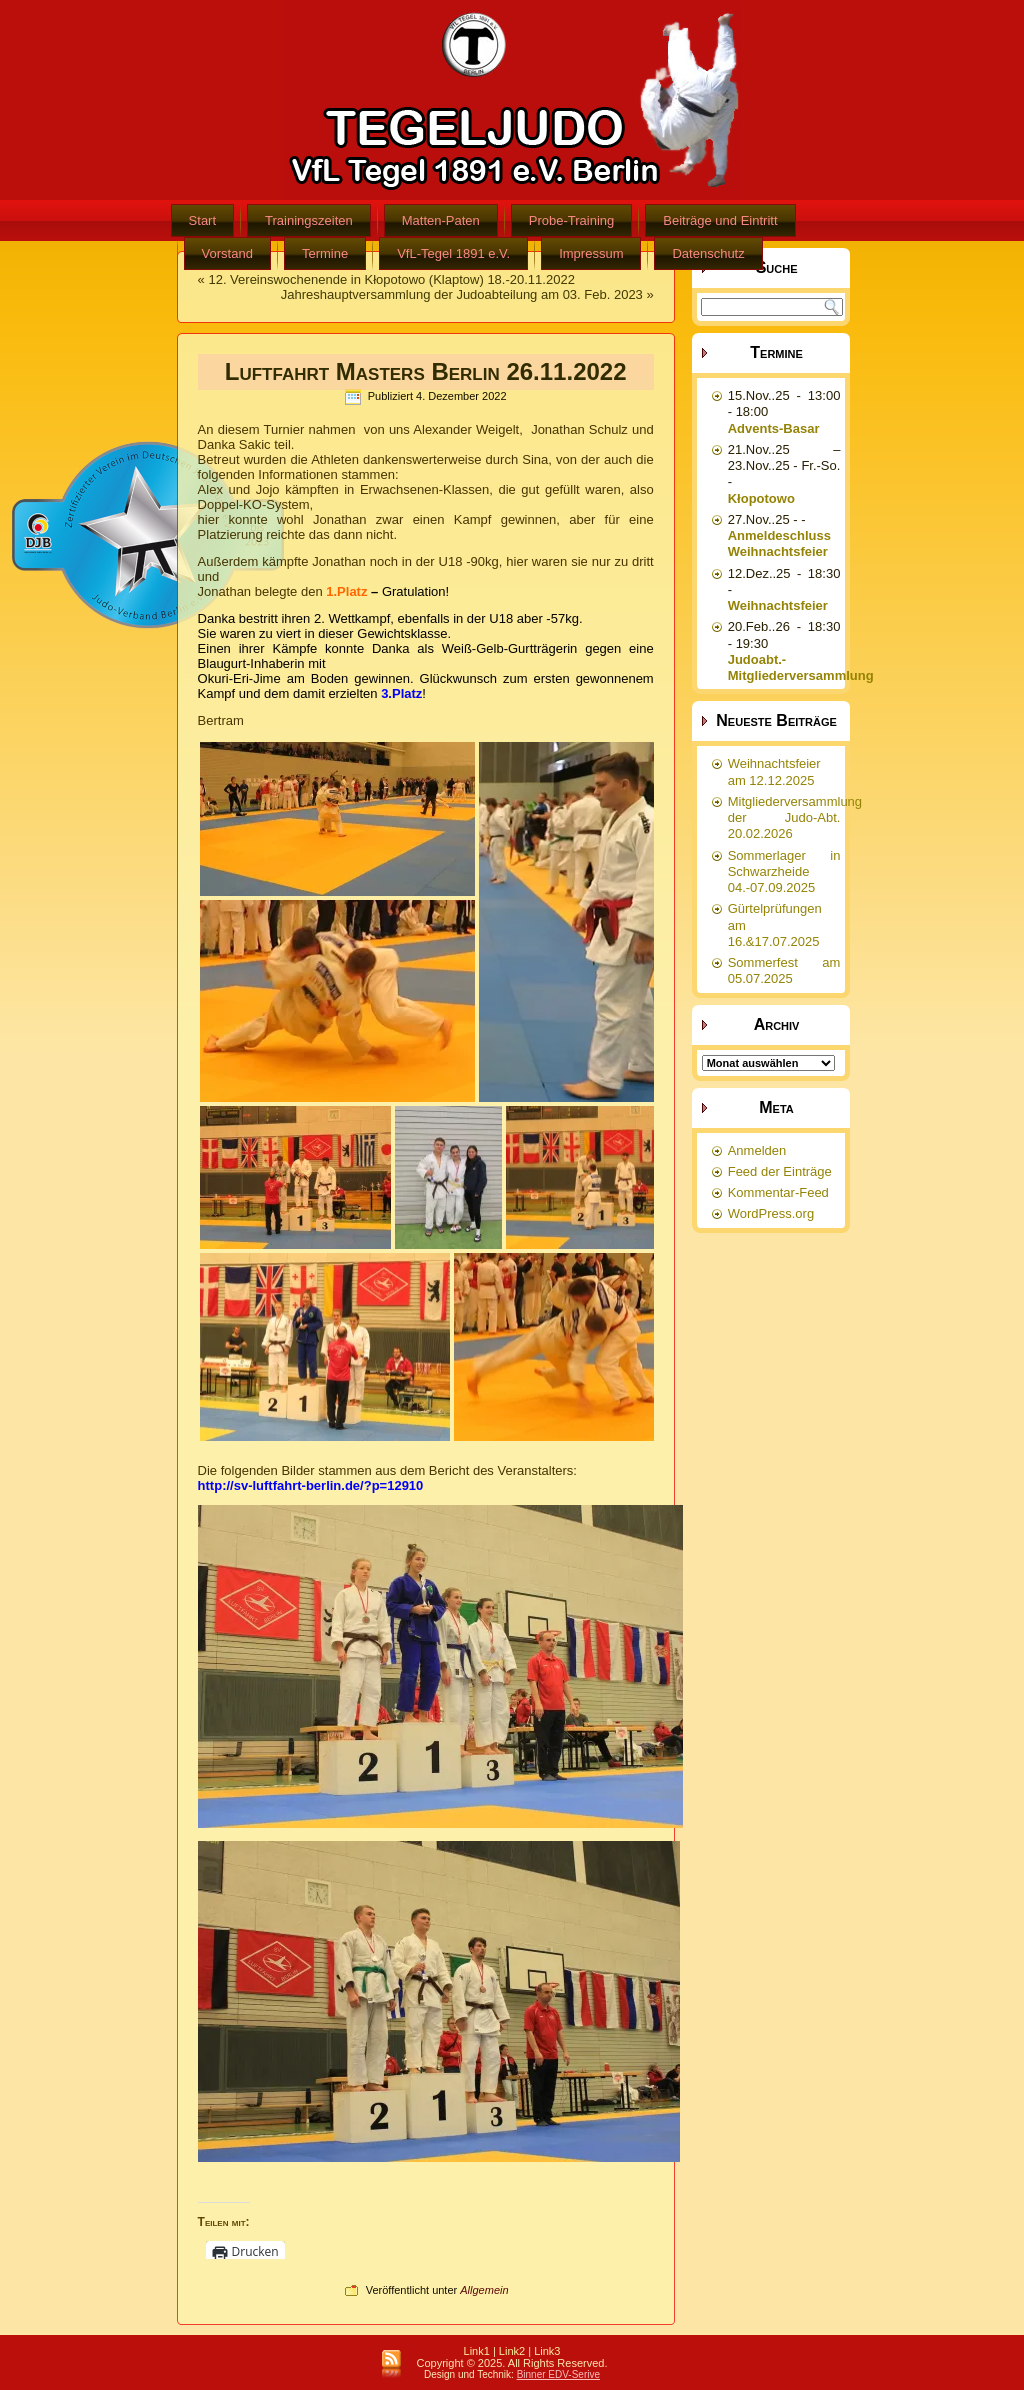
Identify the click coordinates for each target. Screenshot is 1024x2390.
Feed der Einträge (780, 1171)
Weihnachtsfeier (778, 605)
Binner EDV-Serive (558, 2374)
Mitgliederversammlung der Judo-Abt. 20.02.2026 (795, 818)
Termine (325, 253)
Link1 (477, 2351)
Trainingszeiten (309, 220)
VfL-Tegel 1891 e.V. (453, 253)
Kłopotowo (761, 498)
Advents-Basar (774, 428)
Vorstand (227, 253)
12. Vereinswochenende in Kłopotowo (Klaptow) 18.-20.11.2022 (391, 279)
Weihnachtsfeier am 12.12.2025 (774, 771)
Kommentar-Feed (778, 1192)
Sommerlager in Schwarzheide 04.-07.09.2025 (784, 872)
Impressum (591, 253)
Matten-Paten (441, 220)
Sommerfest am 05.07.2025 (784, 970)
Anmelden (757, 1150)
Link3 (547, 2351)
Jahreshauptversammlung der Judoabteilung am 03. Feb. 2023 (462, 294)
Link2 (512, 2351)
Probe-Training (572, 220)
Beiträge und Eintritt (720, 220)
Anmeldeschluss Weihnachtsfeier (779, 543)
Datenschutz (708, 253)
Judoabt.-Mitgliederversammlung (801, 667)
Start (202, 220)
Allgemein (484, 2290)
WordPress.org (771, 1213)
